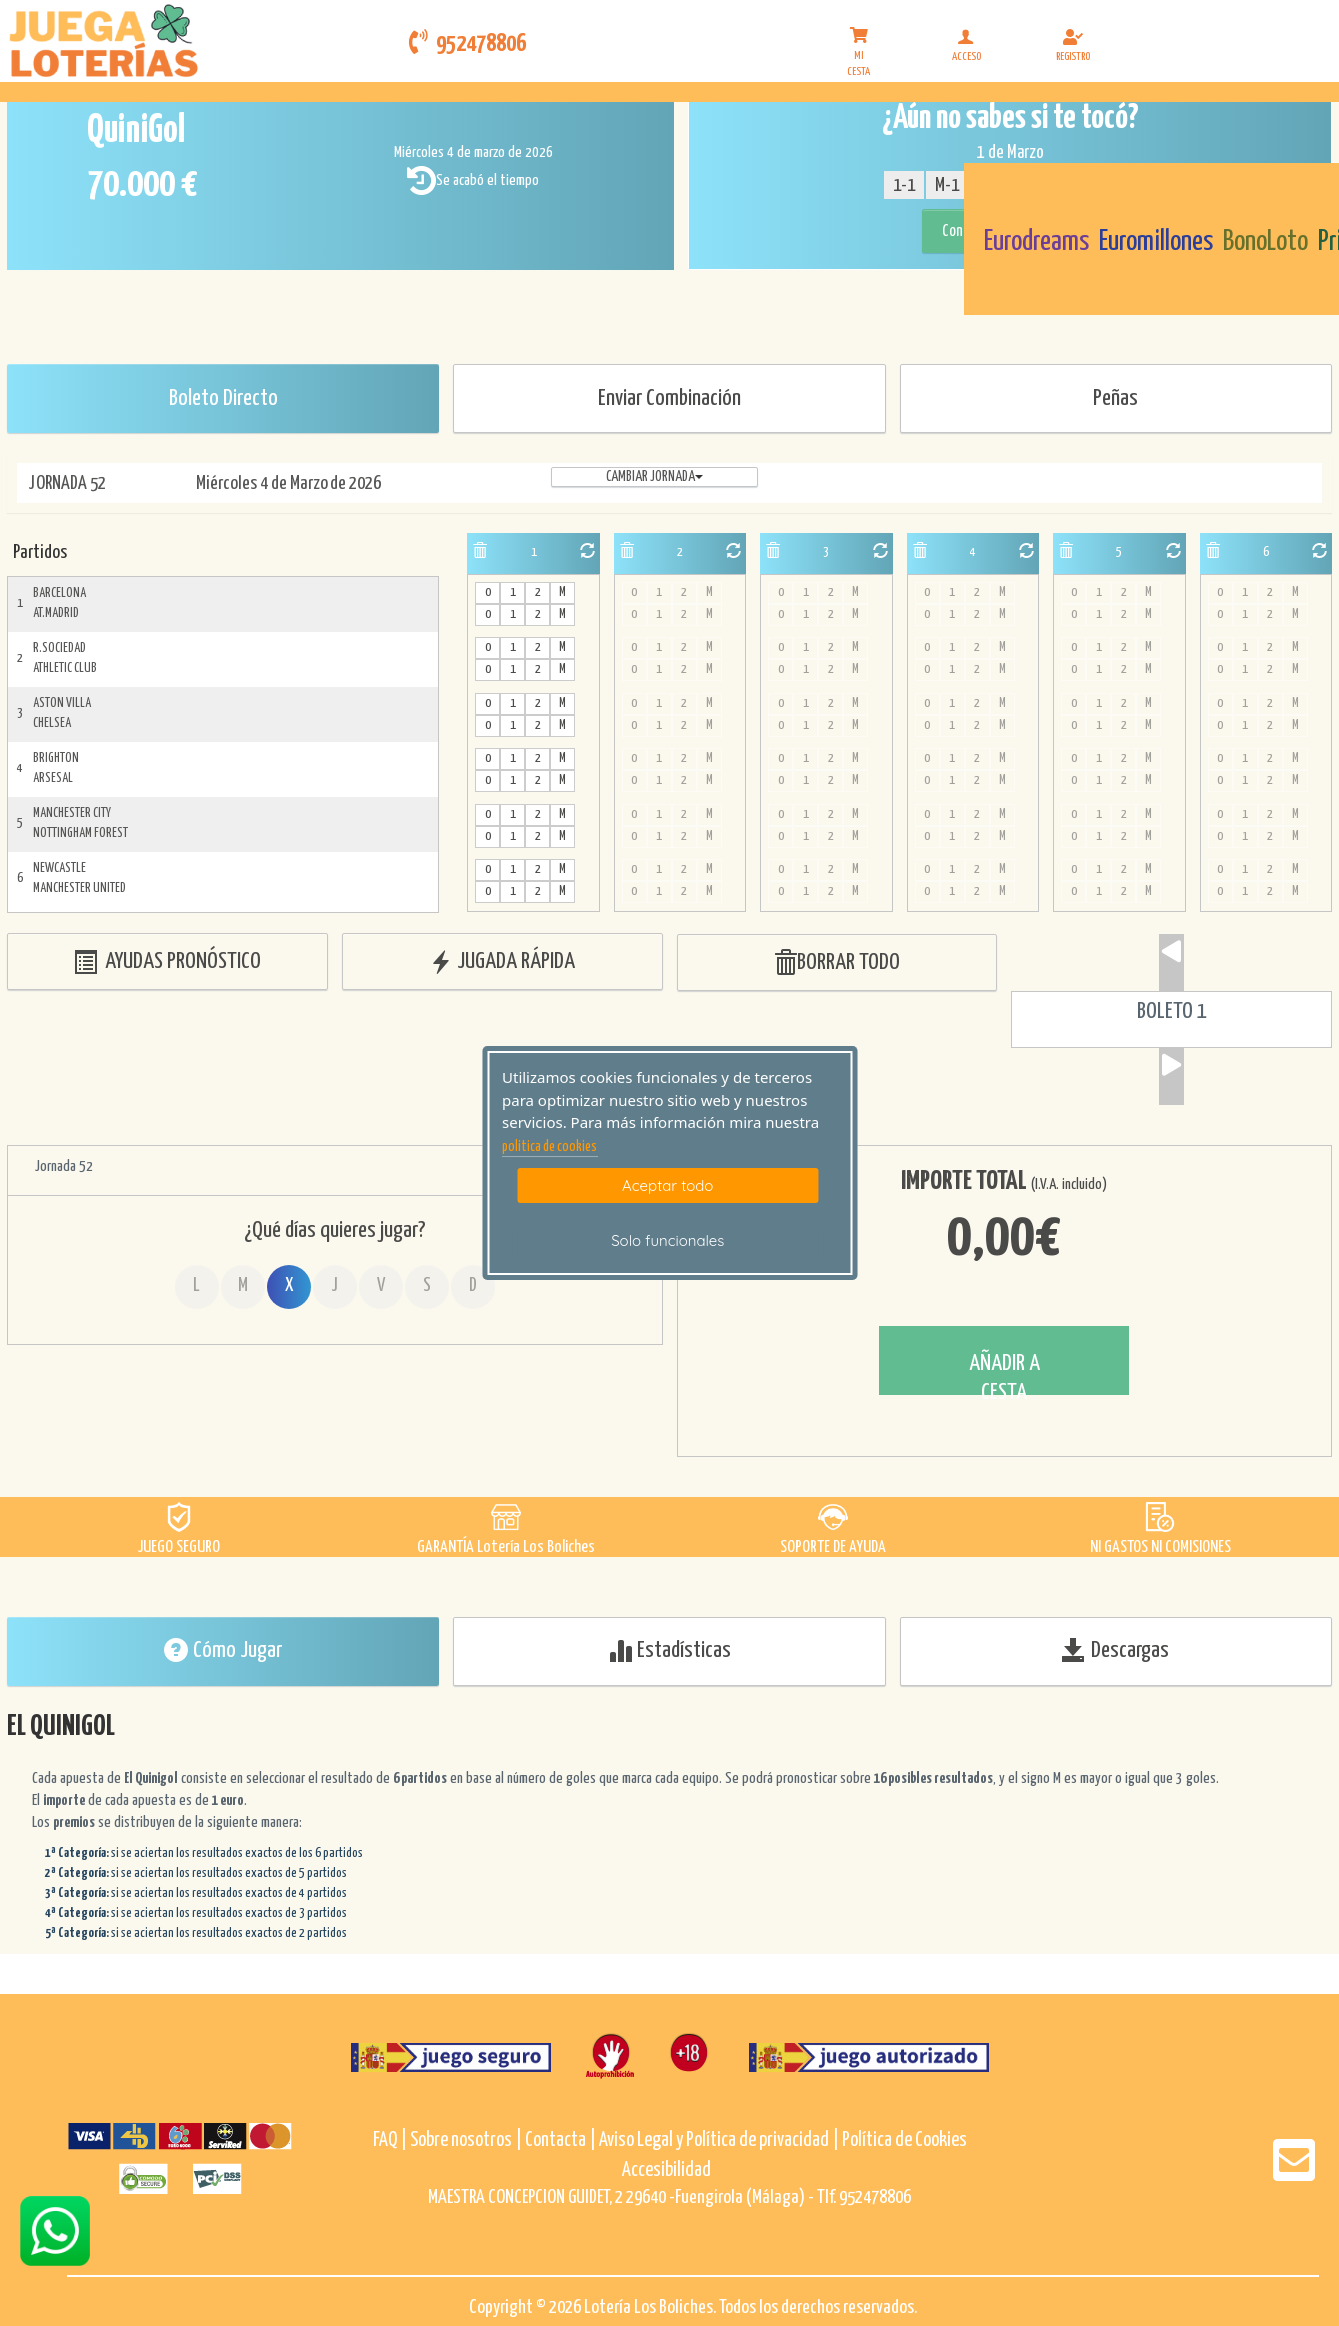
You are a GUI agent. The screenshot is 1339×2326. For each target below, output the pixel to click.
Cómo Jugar (223, 1650)
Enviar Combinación (669, 398)
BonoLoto (1265, 242)
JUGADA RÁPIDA (502, 962)
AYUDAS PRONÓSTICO (167, 962)
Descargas (1115, 1650)
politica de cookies (549, 1147)
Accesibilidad (666, 2170)
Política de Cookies (904, 2140)
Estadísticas (669, 1650)
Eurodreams (1036, 242)
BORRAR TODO (836, 963)
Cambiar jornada (654, 477)
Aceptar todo (667, 1185)
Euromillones (1156, 242)
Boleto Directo (223, 398)
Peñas (1115, 398)
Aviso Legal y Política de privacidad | (720, 2140)
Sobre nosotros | (466, 2140)
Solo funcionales (667, 1240)
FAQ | (391, 2140)
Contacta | (560, 2140)
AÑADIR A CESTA (1004, 1373)
